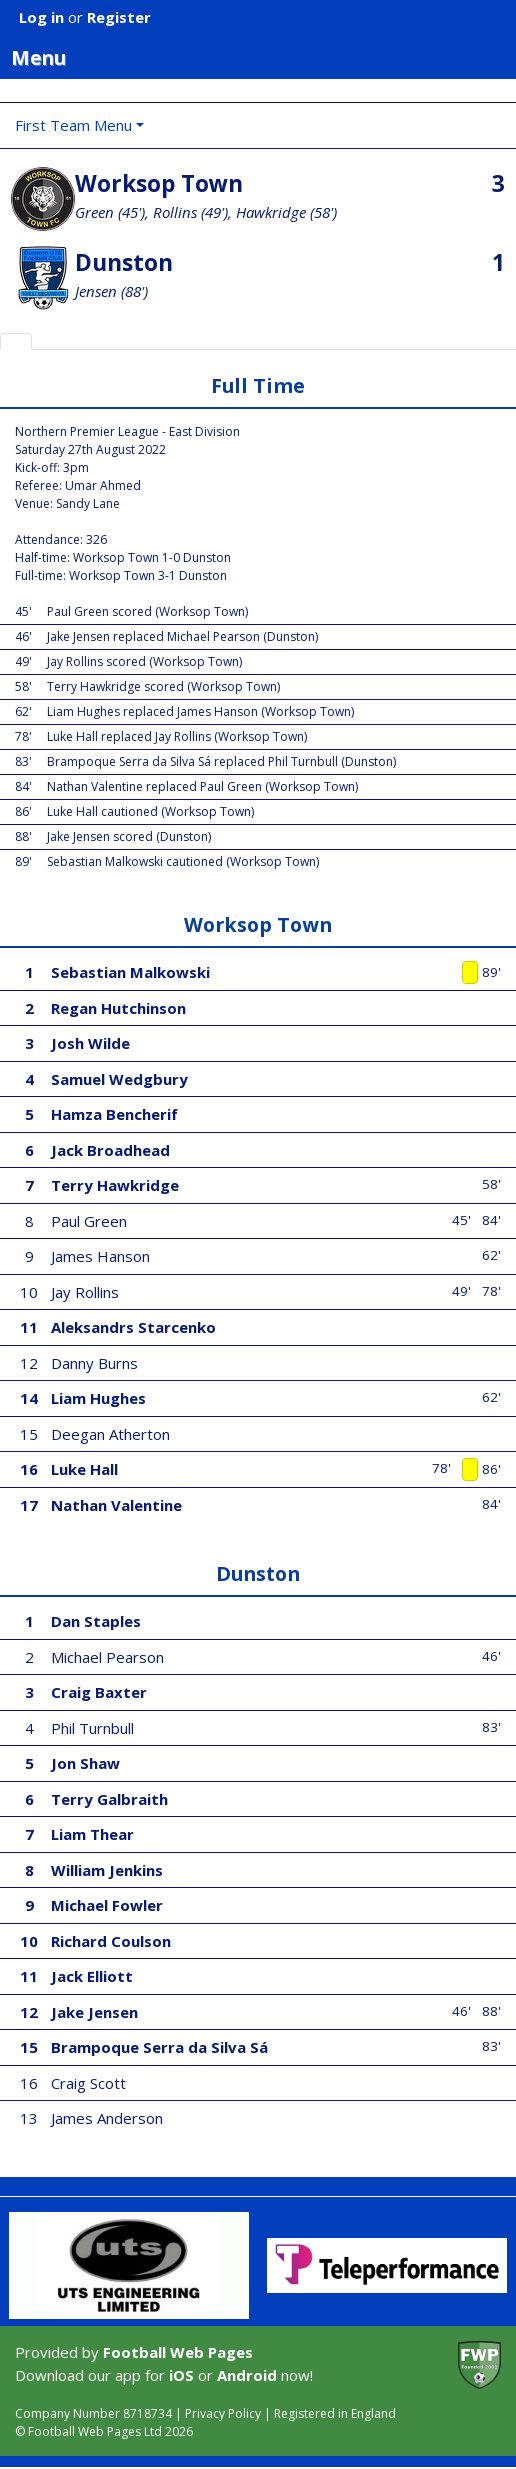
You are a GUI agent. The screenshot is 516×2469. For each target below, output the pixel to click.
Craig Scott (88, 2083)
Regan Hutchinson (118, 1008)
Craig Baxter (99, 1692)
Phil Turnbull (92, 1728)
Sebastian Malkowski (130, 972)
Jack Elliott (92, 1976)
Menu (263, 57)
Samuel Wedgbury (119, 1079)
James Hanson (100, 1256)
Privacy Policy (223, 2413)
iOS (181, 2375)
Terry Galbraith (109, 1799)
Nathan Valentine (116, 1505)
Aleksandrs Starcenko (133, 1327)
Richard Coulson (111, 1941)
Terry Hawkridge (115, 1185)
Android (247, 2375)
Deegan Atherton (110, 1434)
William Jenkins (107, 1870)
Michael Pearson (107, 1657)
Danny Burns (94, 1363)
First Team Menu (73, 125)
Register (119, 17)
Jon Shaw (85, 1763)
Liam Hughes (98, 1398)
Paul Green (89, 1221)
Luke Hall (84, 1469)
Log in (41, 17)
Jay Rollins (85, 1292)
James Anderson (107, 2118)
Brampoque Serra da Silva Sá (159, 2047)
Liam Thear (92, 1834)
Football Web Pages (178, 2352)
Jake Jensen (94, 2012)
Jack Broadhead (110, 1150)
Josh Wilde (90, 1043)
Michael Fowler (107, 1905)
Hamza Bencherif (114, 1114)
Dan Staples (96, 1621)
